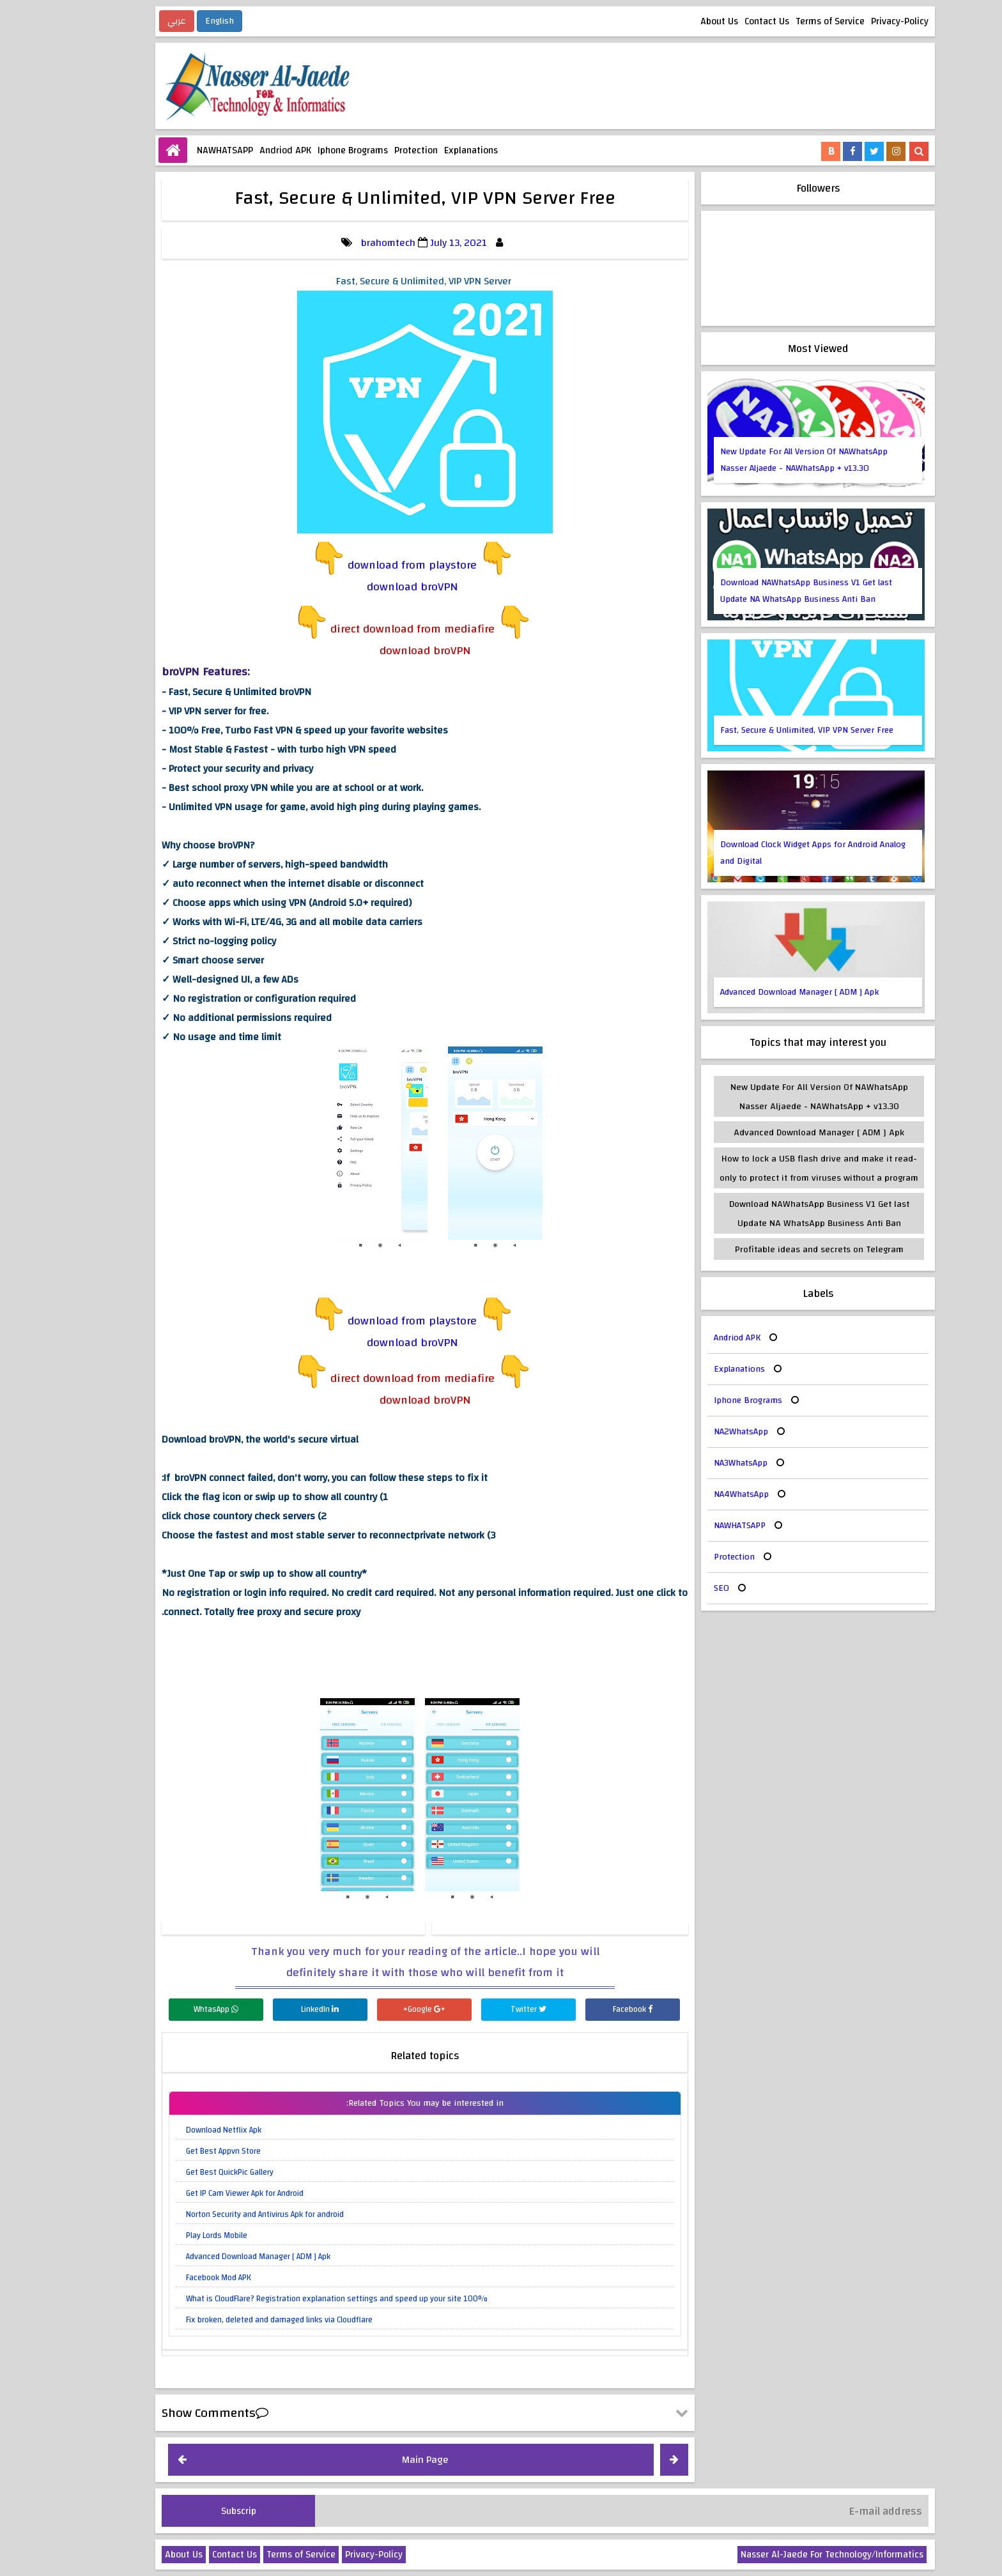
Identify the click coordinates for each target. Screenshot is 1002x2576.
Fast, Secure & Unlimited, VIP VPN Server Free (762, 730)
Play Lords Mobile (172, 2235)
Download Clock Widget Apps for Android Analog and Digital (768, 853)
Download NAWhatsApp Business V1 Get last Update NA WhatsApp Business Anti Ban (762, 591)
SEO (677, 1588)
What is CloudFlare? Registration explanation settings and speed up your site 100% (292, 2298)
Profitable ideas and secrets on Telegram (775, 1249)
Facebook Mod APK (174, 2277)
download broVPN (368, 586)
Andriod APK (241, 150)
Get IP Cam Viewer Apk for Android (200, 2193)
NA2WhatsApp (697, 1431)
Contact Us (722, 21)
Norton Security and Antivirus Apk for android (221, 2214)
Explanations (427, 150)
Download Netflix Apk (179, 2130)
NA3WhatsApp (696, 1463)
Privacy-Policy (855, 21)
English (175, 21)
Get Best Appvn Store (179, 2151)
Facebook (588, 2009)
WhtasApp (172, 2009)
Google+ (380, 2009)
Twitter (484, 2009)
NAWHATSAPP (181, 150)
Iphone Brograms (309, 150)
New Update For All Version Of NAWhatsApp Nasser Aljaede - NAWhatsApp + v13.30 (760, 460)
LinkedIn (276, 2009)
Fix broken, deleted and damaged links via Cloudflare (235, 2319)
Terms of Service (786, 21)
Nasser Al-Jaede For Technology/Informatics (788, 2554)
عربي (132, 21)
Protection (372, 150)
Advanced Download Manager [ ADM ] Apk (214, 2256)
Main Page (381, 2459)
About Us (675, 21)
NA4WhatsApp (697, 1494)
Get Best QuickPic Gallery (185, 2172)
